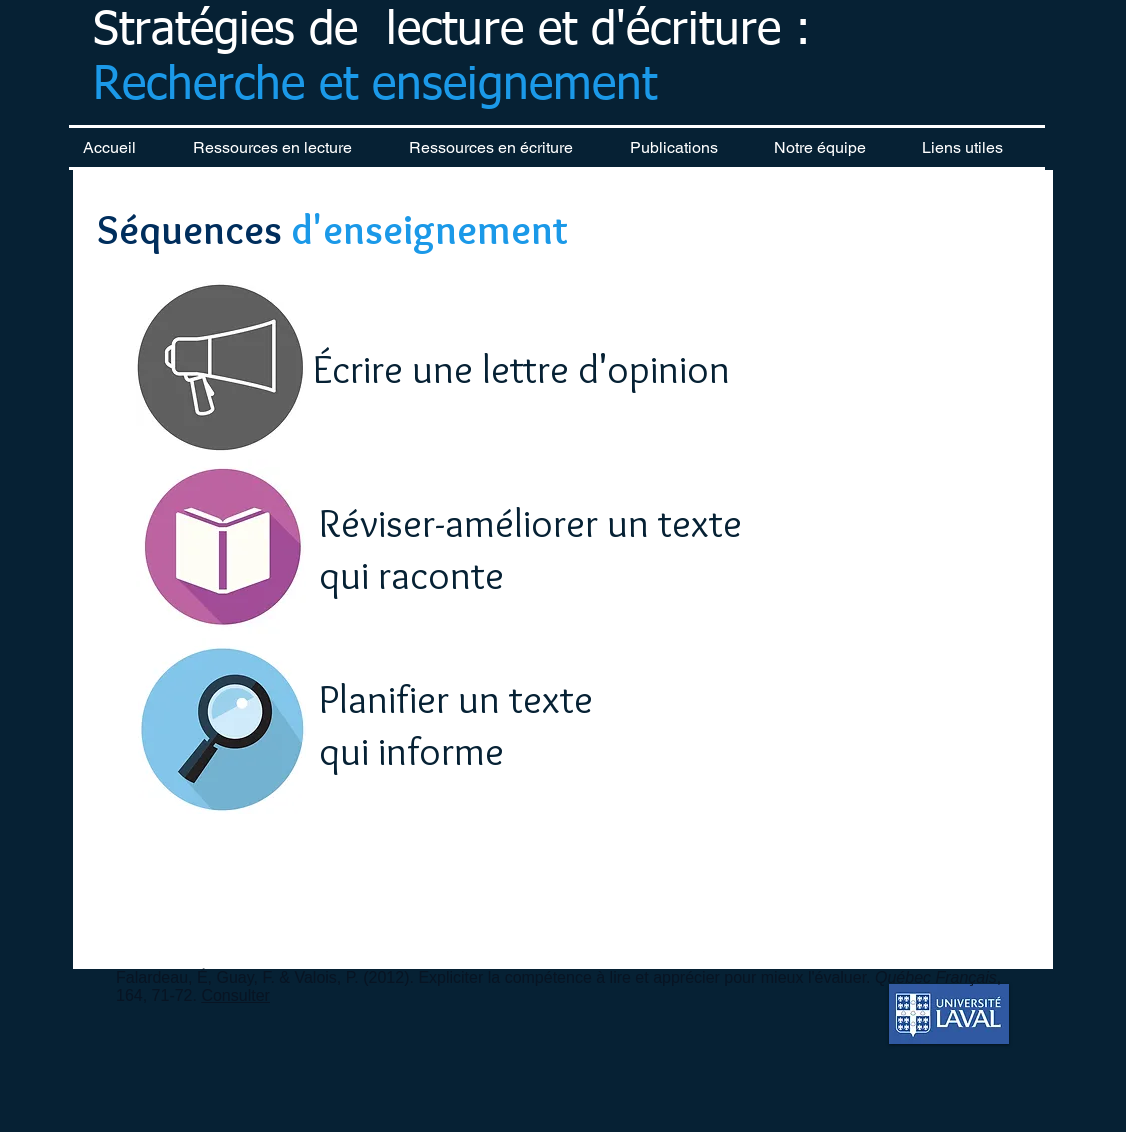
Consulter (235, 995)
